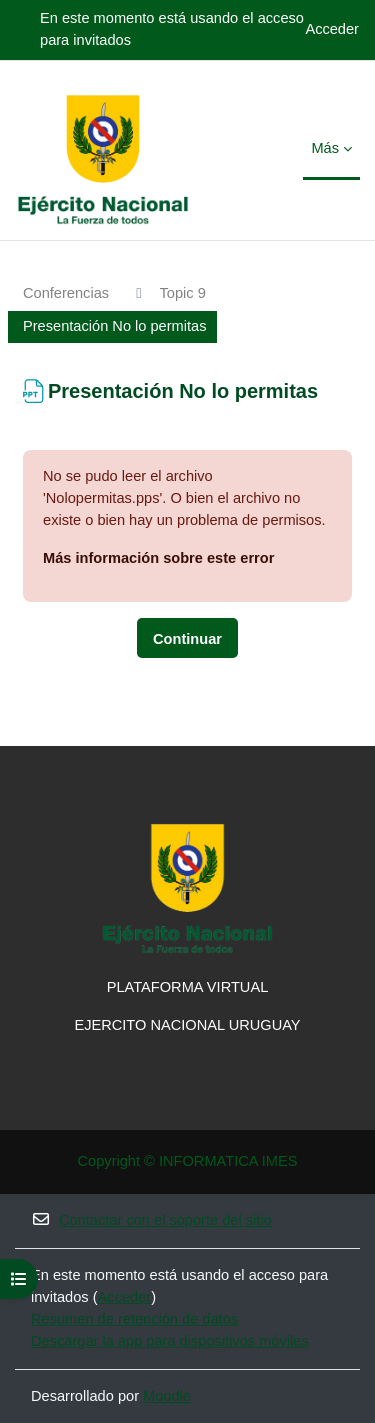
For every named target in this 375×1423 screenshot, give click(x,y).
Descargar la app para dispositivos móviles (170, 1341)
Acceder (332, 29)
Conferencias (66, 293)
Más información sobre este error (158, 558)
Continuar (187, 639)
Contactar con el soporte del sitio (151, 1219)
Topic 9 (183, 293)
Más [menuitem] (325, 148)
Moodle (167, 1396)
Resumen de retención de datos (134, 1319)
